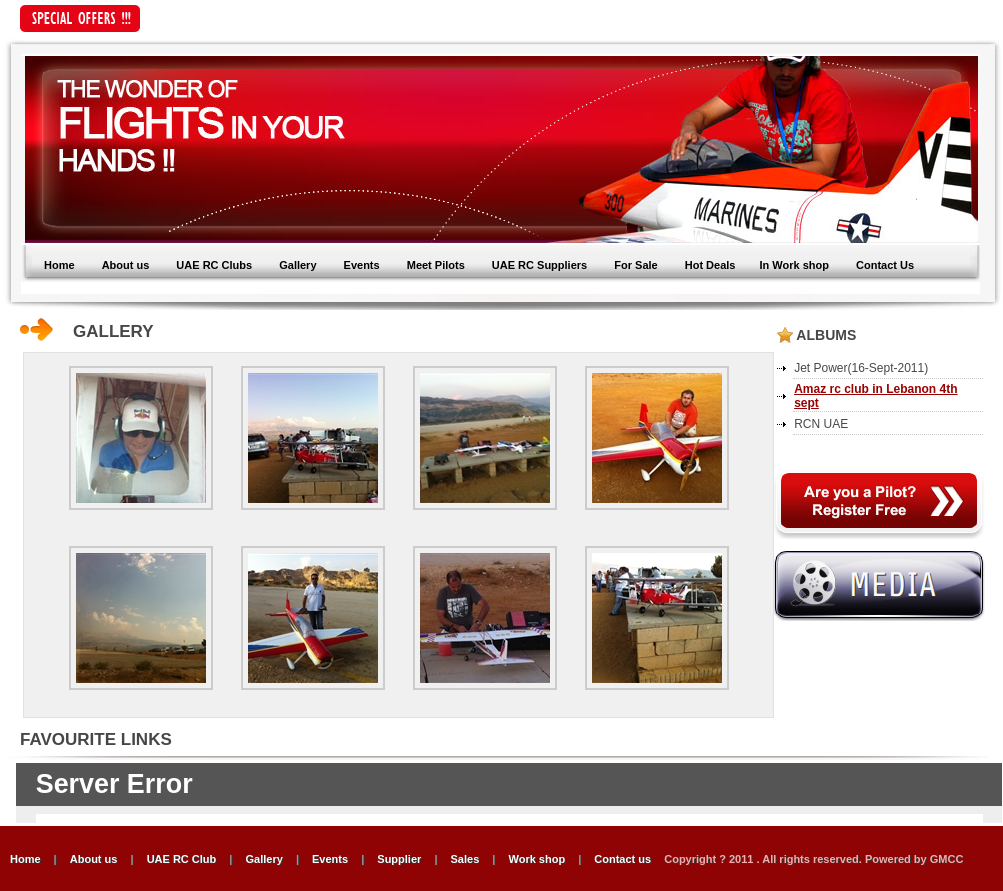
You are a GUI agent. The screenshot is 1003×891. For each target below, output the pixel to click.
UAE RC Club (182, 859)
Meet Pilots (437, 265)
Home (59, 265)
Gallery (297, 265)
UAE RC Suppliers (539, 265)
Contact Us (885, 265)
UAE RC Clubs (214, 265)
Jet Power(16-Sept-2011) (861, 368)
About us (126, 265)
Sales (465, 859)
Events (363, 265)
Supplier (399, 859)
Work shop (536, 859)
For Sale (635, 265)
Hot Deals (710, 265)
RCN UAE (821, 424)
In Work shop (793, 265)
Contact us (624, 859)
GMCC (947, 859)
